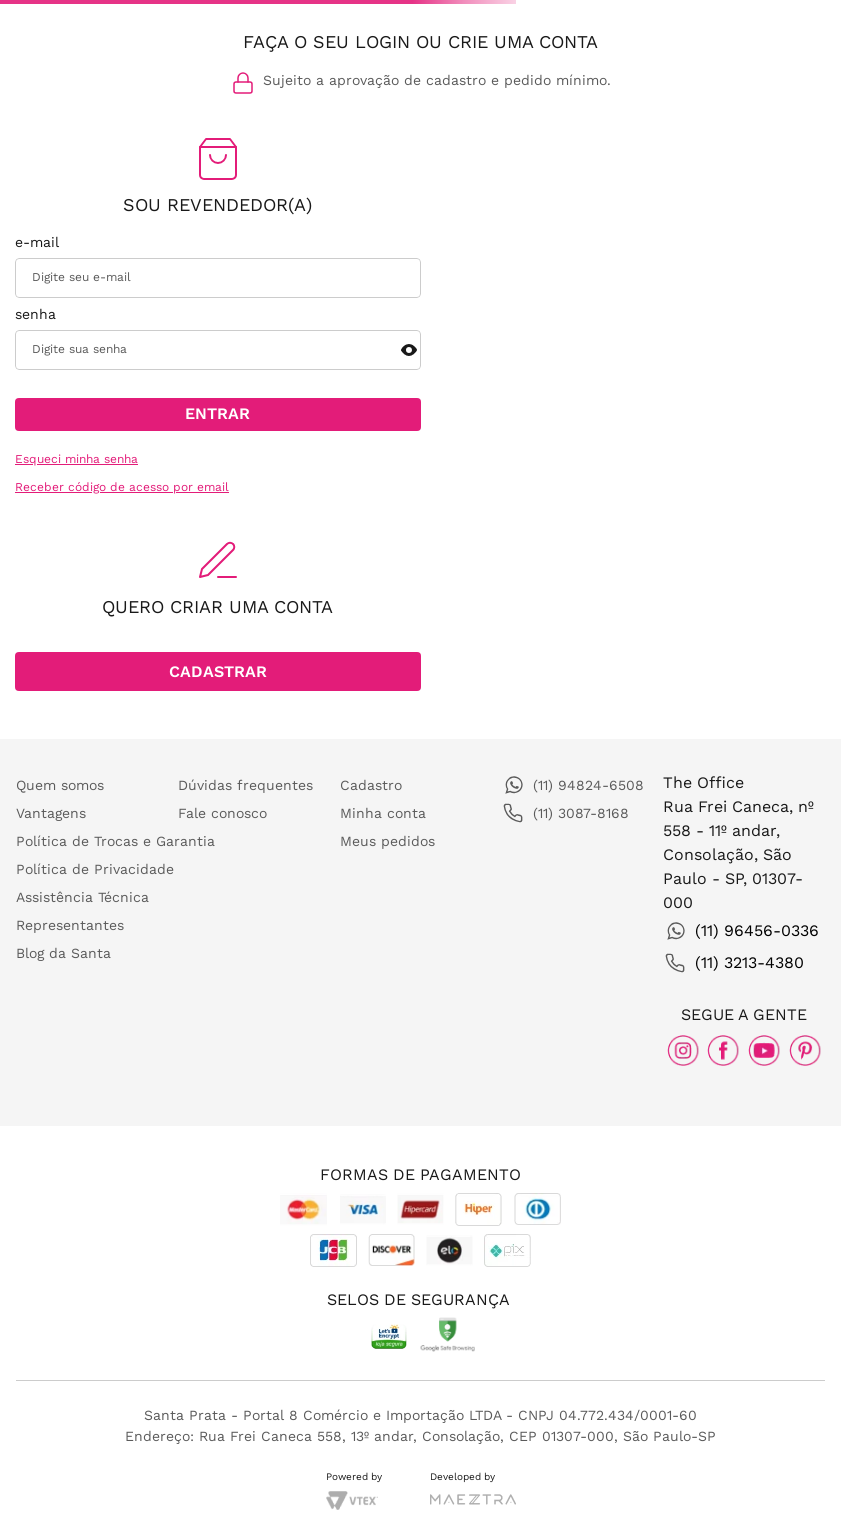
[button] (409, 350)
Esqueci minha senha (76, 459)
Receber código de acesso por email (122, 487)
